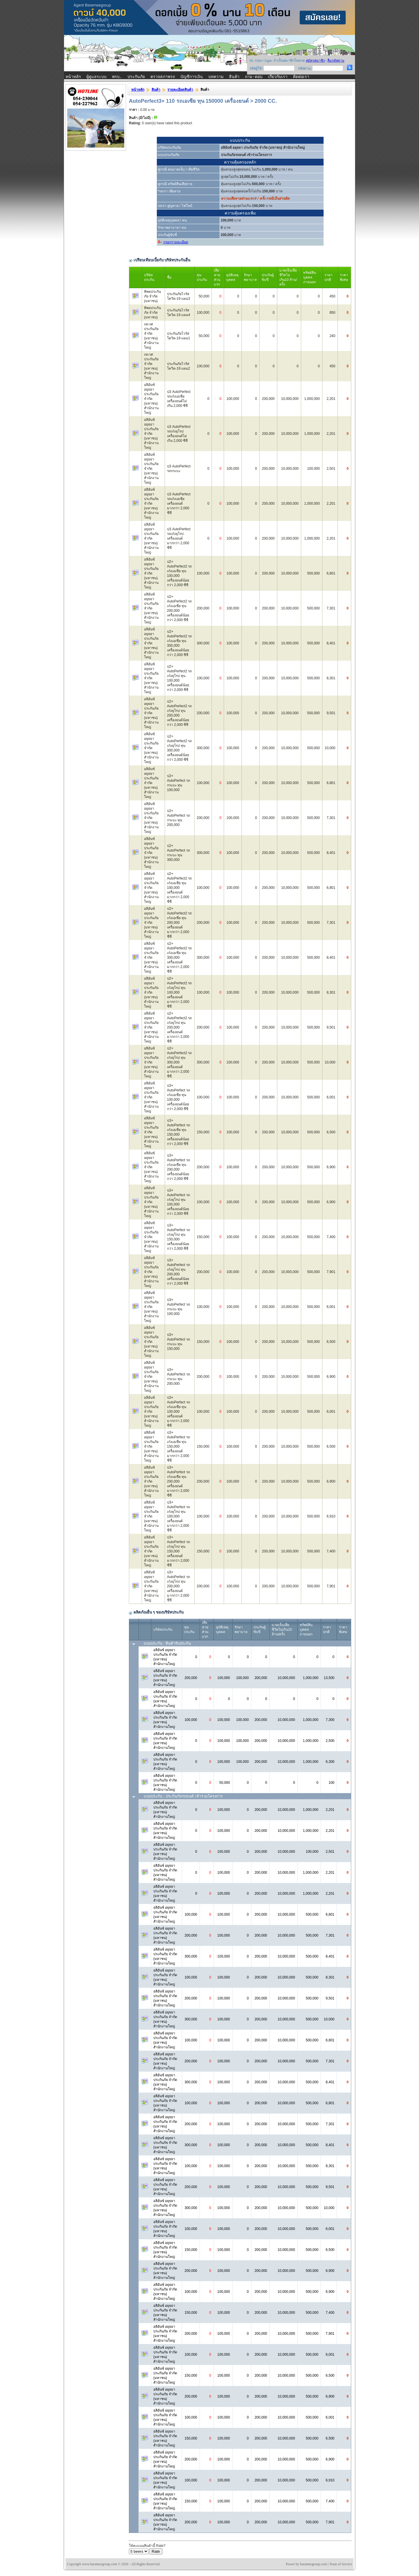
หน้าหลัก (73, 77)
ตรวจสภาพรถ (162, 77)
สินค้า (234, 77)
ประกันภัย (136, 77)
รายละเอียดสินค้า (180, 90)
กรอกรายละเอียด (175, 242)
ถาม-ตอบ (253, 77)
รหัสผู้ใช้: (255, 68)
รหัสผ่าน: (304, 68)
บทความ (215, 77)
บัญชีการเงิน (191, 77)
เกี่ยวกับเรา (277, 77)
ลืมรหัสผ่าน (335, 60)
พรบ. (117, 77)
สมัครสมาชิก (315, 60)
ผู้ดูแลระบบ (96, 77)
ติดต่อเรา (301, 77)
